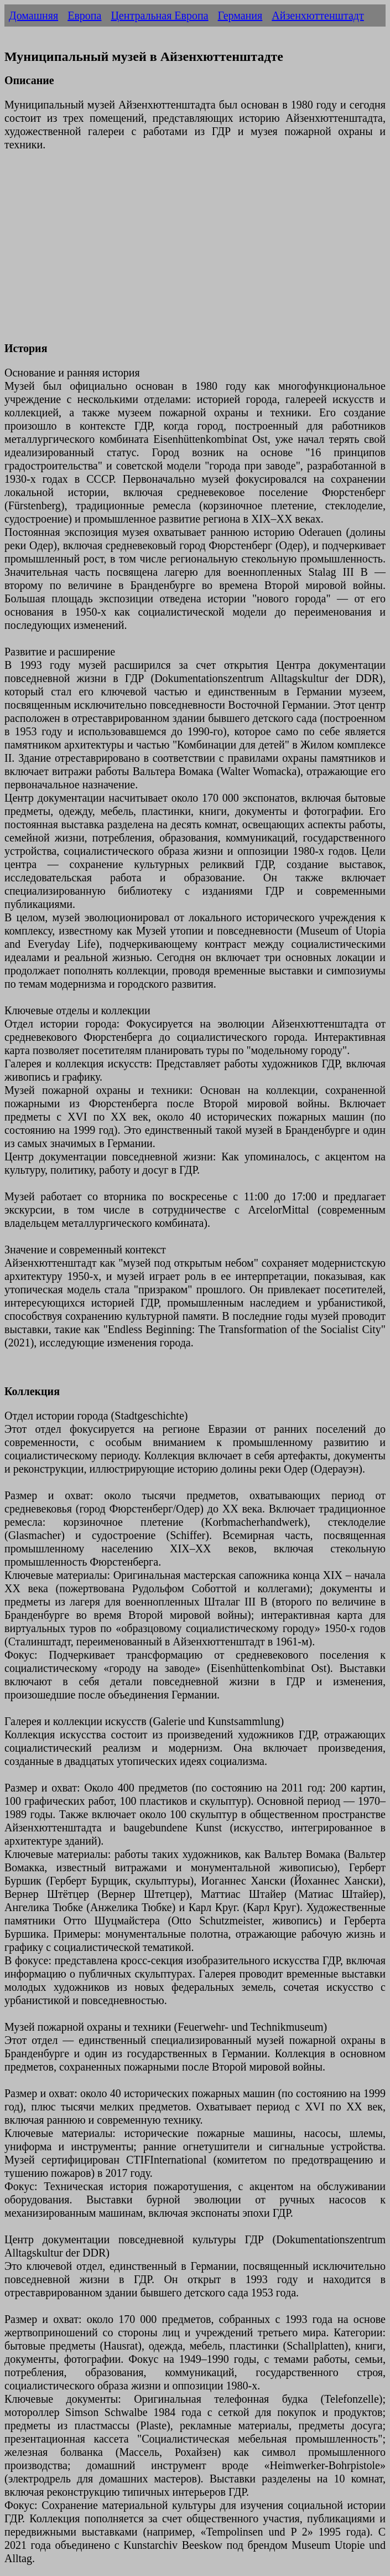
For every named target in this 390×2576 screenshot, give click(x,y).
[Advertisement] (195, 253)
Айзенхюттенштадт (318, 15)
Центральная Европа (159, 15)
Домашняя (33, 15)
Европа (84, 15)
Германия (240, 15)
